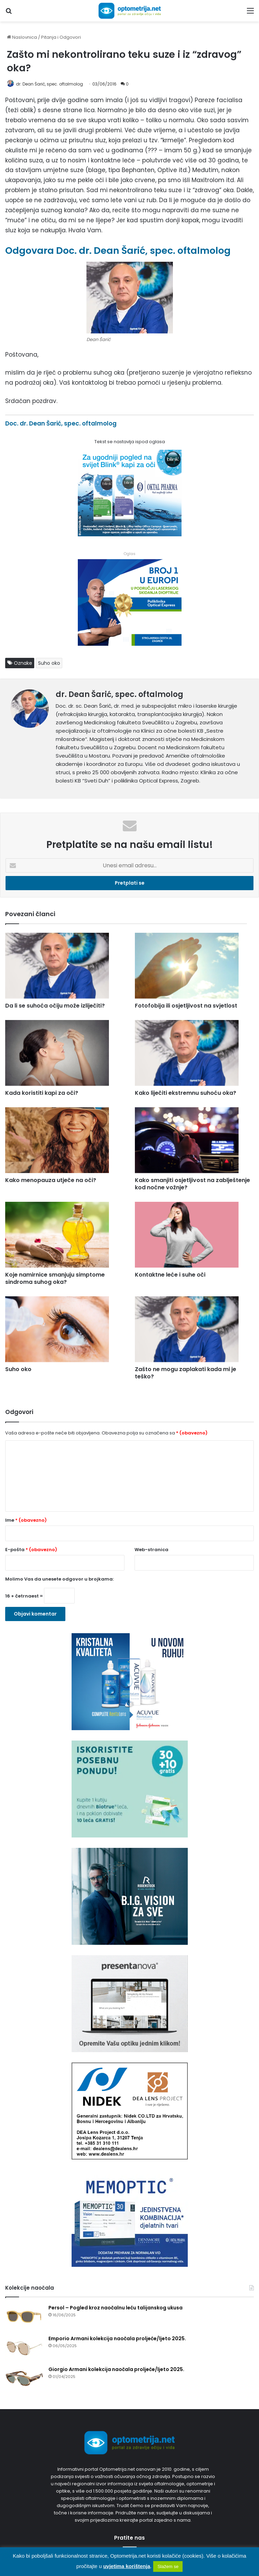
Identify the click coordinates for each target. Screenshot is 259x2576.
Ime (26, 1520)
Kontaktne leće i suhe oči (170, 1275)
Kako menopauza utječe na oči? (50, 1180)
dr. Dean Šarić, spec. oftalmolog (49, 84)
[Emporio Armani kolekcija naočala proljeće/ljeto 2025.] (24, 2348)
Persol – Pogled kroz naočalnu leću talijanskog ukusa (115, 2307)
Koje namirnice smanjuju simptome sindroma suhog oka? (55, 1278)
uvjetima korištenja (126, 2566)
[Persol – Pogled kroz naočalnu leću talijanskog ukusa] (24, 2317)
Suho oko (49, 663)
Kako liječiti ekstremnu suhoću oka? (185, 1093)
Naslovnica (22, 37)
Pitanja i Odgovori (61, 37)
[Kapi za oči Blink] (130, 534)
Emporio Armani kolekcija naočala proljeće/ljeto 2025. (117, 2338)
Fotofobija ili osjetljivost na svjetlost (186, 1006)
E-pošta (31, 1549)
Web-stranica (151, 1549)
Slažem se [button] (167, 2566)
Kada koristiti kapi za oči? (41, 1093)
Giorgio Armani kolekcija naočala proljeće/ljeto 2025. (116, 2369)
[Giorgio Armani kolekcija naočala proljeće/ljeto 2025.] (24, 2379)
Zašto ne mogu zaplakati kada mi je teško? (185, 1372)
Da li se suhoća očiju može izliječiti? (55, 1006)
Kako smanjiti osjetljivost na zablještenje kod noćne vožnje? (192, 1183)
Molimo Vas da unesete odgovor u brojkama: (59, 1579)
